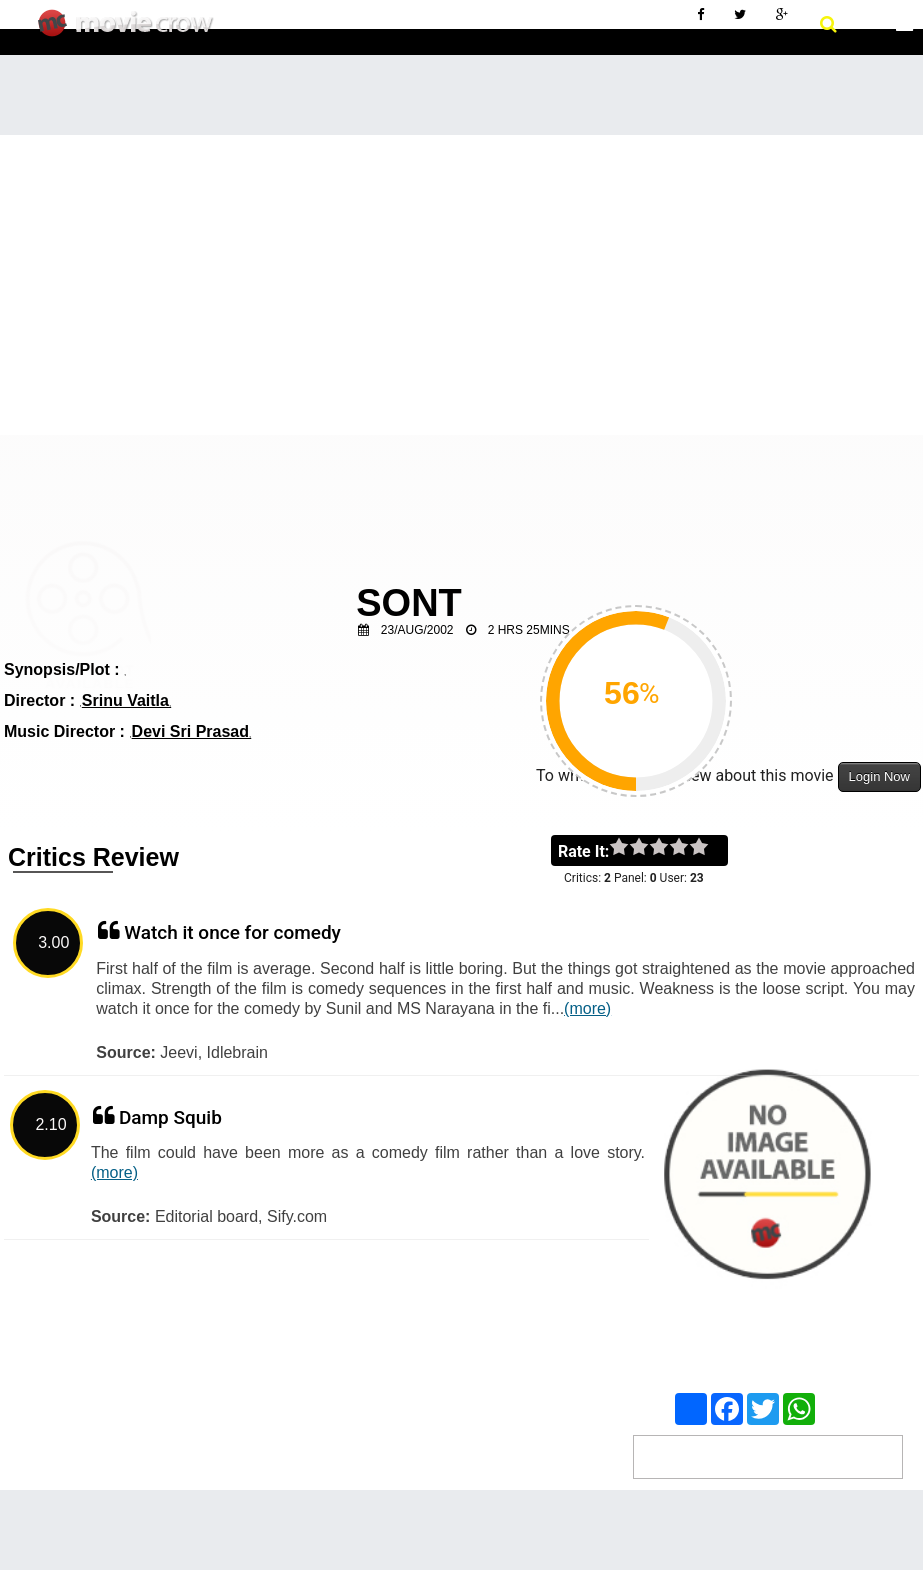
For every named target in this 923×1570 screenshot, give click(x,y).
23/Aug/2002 (417, 630)
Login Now (879, 776)
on (708, 848)
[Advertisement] (461, 285)
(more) (587, 1008)
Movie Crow (130, 31)
